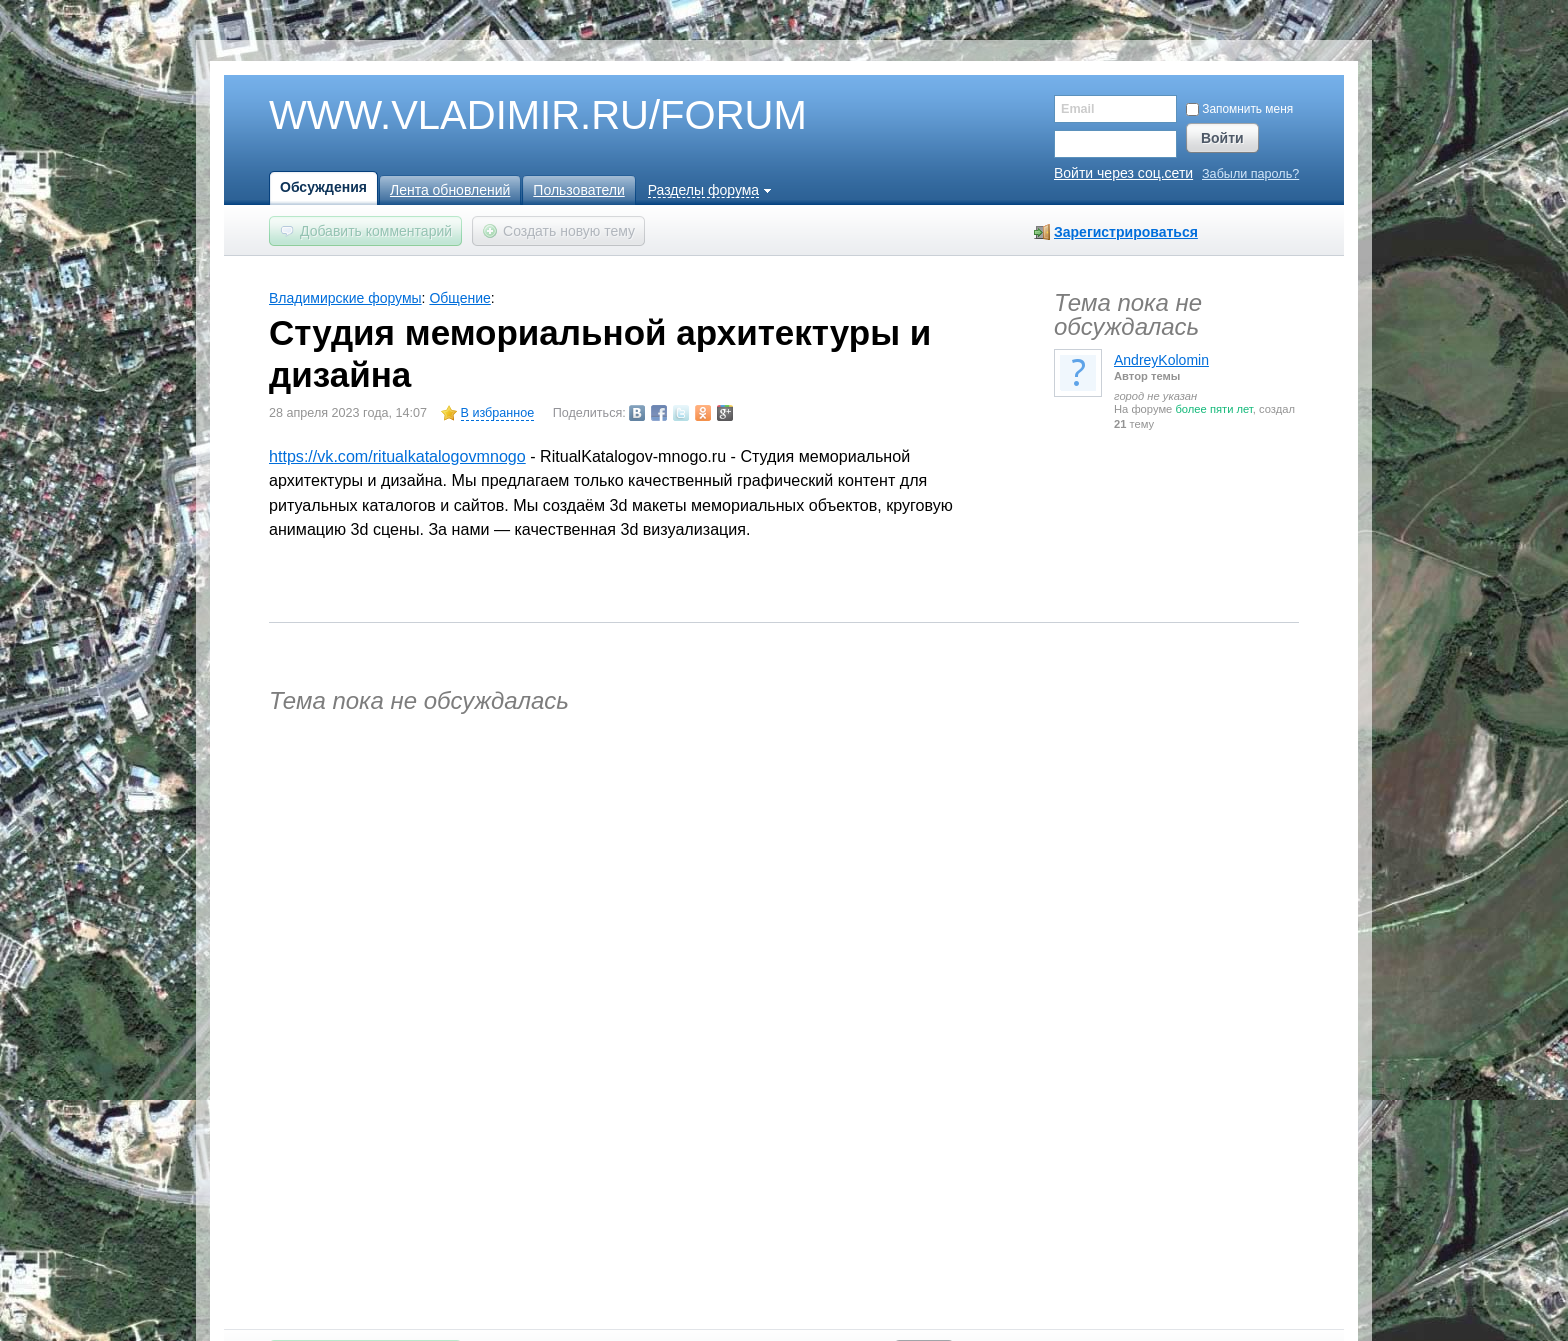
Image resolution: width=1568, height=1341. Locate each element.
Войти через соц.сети (1123, 173)
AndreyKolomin (1161, 360)
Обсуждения (323, 187)
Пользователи (578, 190)
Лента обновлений (450, 190)
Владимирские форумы (345, 298)
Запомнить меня (1239, 109)
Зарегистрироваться (1126, 232)
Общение (459, 298)
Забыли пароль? (1250, 174)
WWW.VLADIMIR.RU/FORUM (504, 116)
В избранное (498, 413)
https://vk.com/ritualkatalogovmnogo (397, 456)
